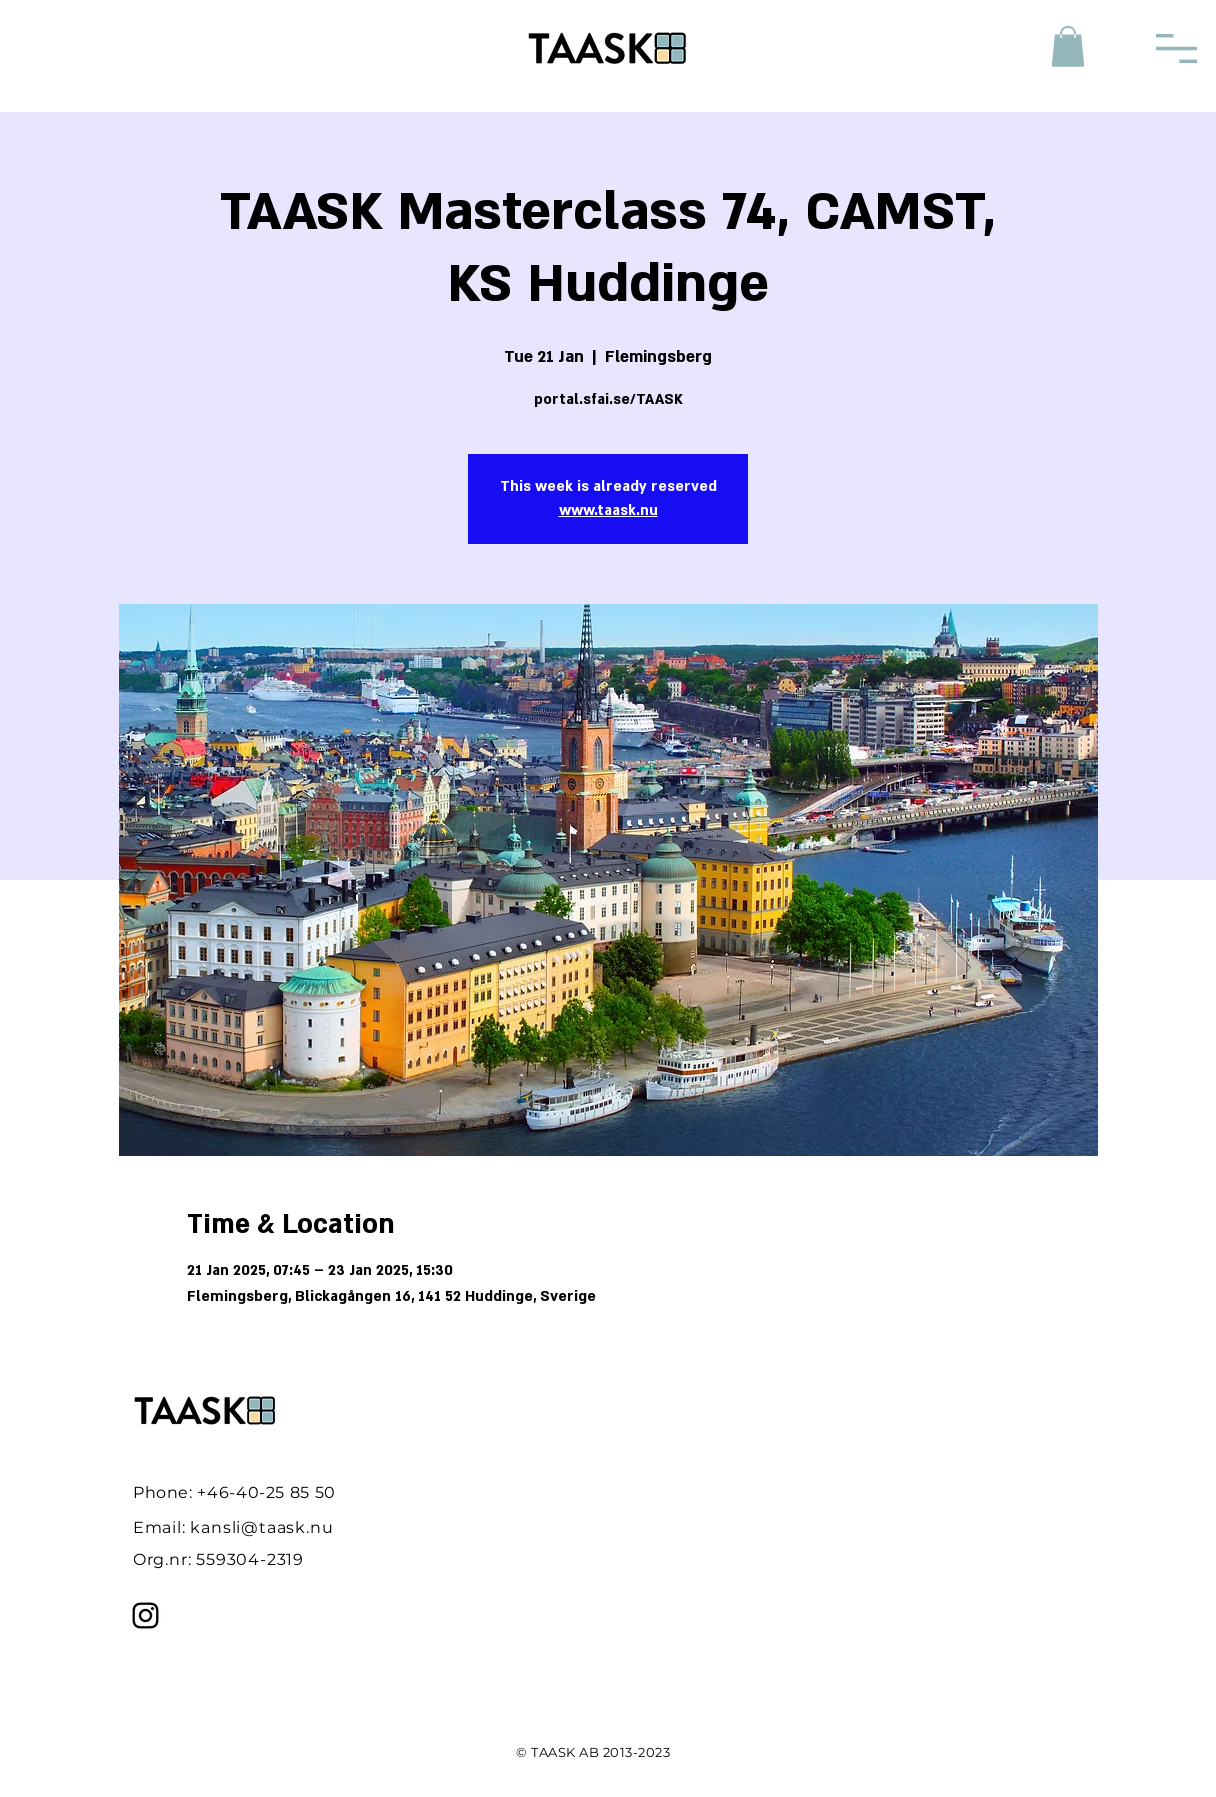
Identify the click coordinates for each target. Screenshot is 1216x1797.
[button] (1068, 46)
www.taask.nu (608, 510)
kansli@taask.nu (261, 1527)
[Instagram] (145, 1615)
